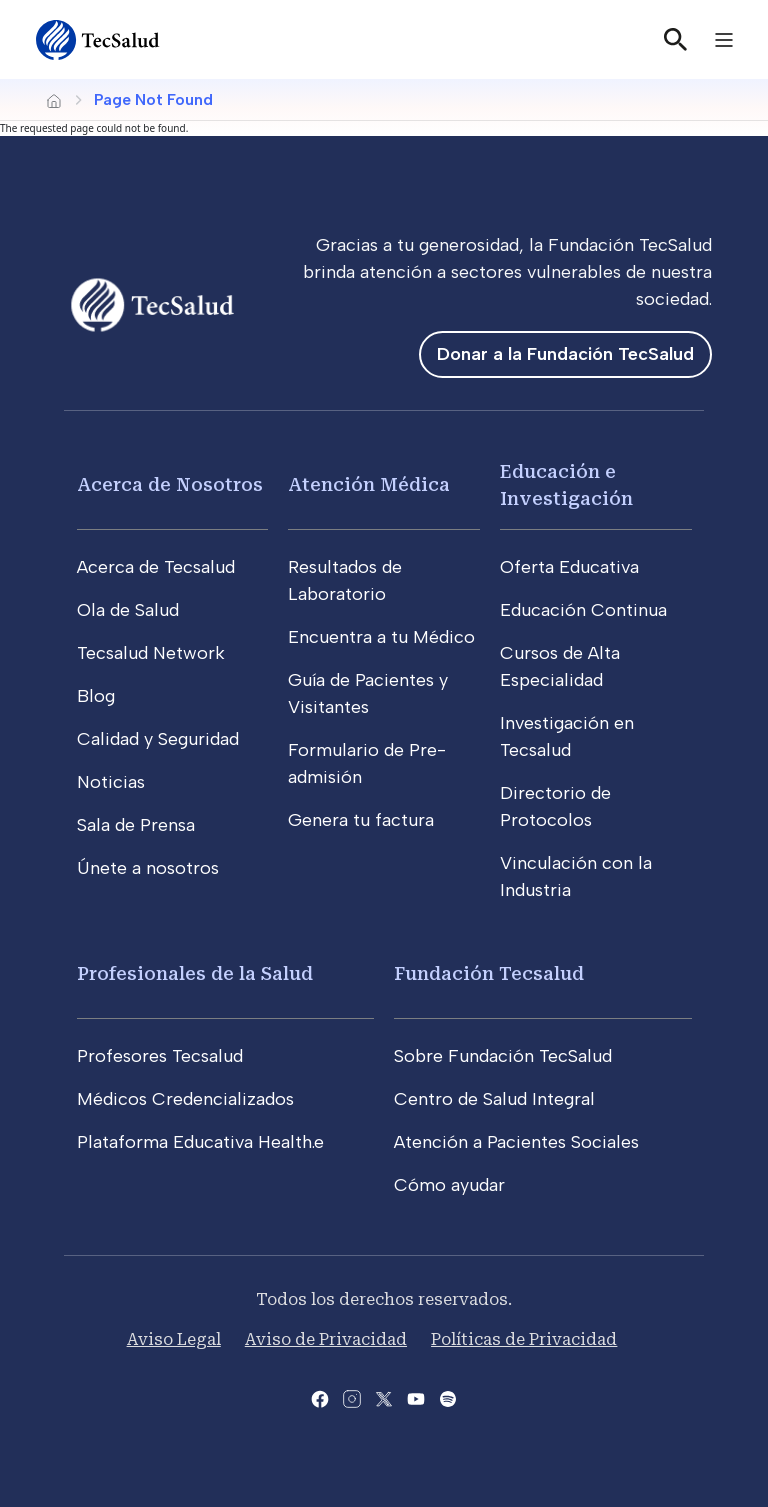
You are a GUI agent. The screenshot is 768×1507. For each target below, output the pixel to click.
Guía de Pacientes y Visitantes (368, 693)
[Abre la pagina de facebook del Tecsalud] (320, 1397)
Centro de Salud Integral (494, 1099)
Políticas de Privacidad (524, 1339)
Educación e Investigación (566, 485)
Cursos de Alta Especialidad (560, 666)
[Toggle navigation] (724, 40)
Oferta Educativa (569, 567)
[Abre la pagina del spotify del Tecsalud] (448, 1397)
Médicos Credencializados (185, 1099)
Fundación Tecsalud (489, 973)
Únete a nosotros (148, 868)
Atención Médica (369, 484)
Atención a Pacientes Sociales (516, 1142)
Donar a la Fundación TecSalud (565, 354)
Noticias (111, 782)
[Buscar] (676, 40)
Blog (96, 696)
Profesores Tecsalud (160, 1056)
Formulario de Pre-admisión (367, 763)
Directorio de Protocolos (555, 806)
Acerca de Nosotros (170, 484)
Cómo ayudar (449, 1185)
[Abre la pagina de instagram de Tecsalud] (352, 1397)
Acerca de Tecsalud (156, 567)
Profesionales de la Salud (195, 973)
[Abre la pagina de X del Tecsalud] (384, 1397)
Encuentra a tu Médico (381, 637)
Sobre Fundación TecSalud (503, 1056)
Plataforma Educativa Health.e (200, 1142)
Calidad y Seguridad (158, 739)
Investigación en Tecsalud (567, 736)
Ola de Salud (128, 610)
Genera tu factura (361, 820)
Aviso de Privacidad (326, 1339)
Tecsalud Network (151, 653)
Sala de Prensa (136, 825)
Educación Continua (583, 610)
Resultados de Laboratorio (345, 580)
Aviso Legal (174, 1339)
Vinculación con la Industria (576, 876)
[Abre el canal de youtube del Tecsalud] (416, 1397)
